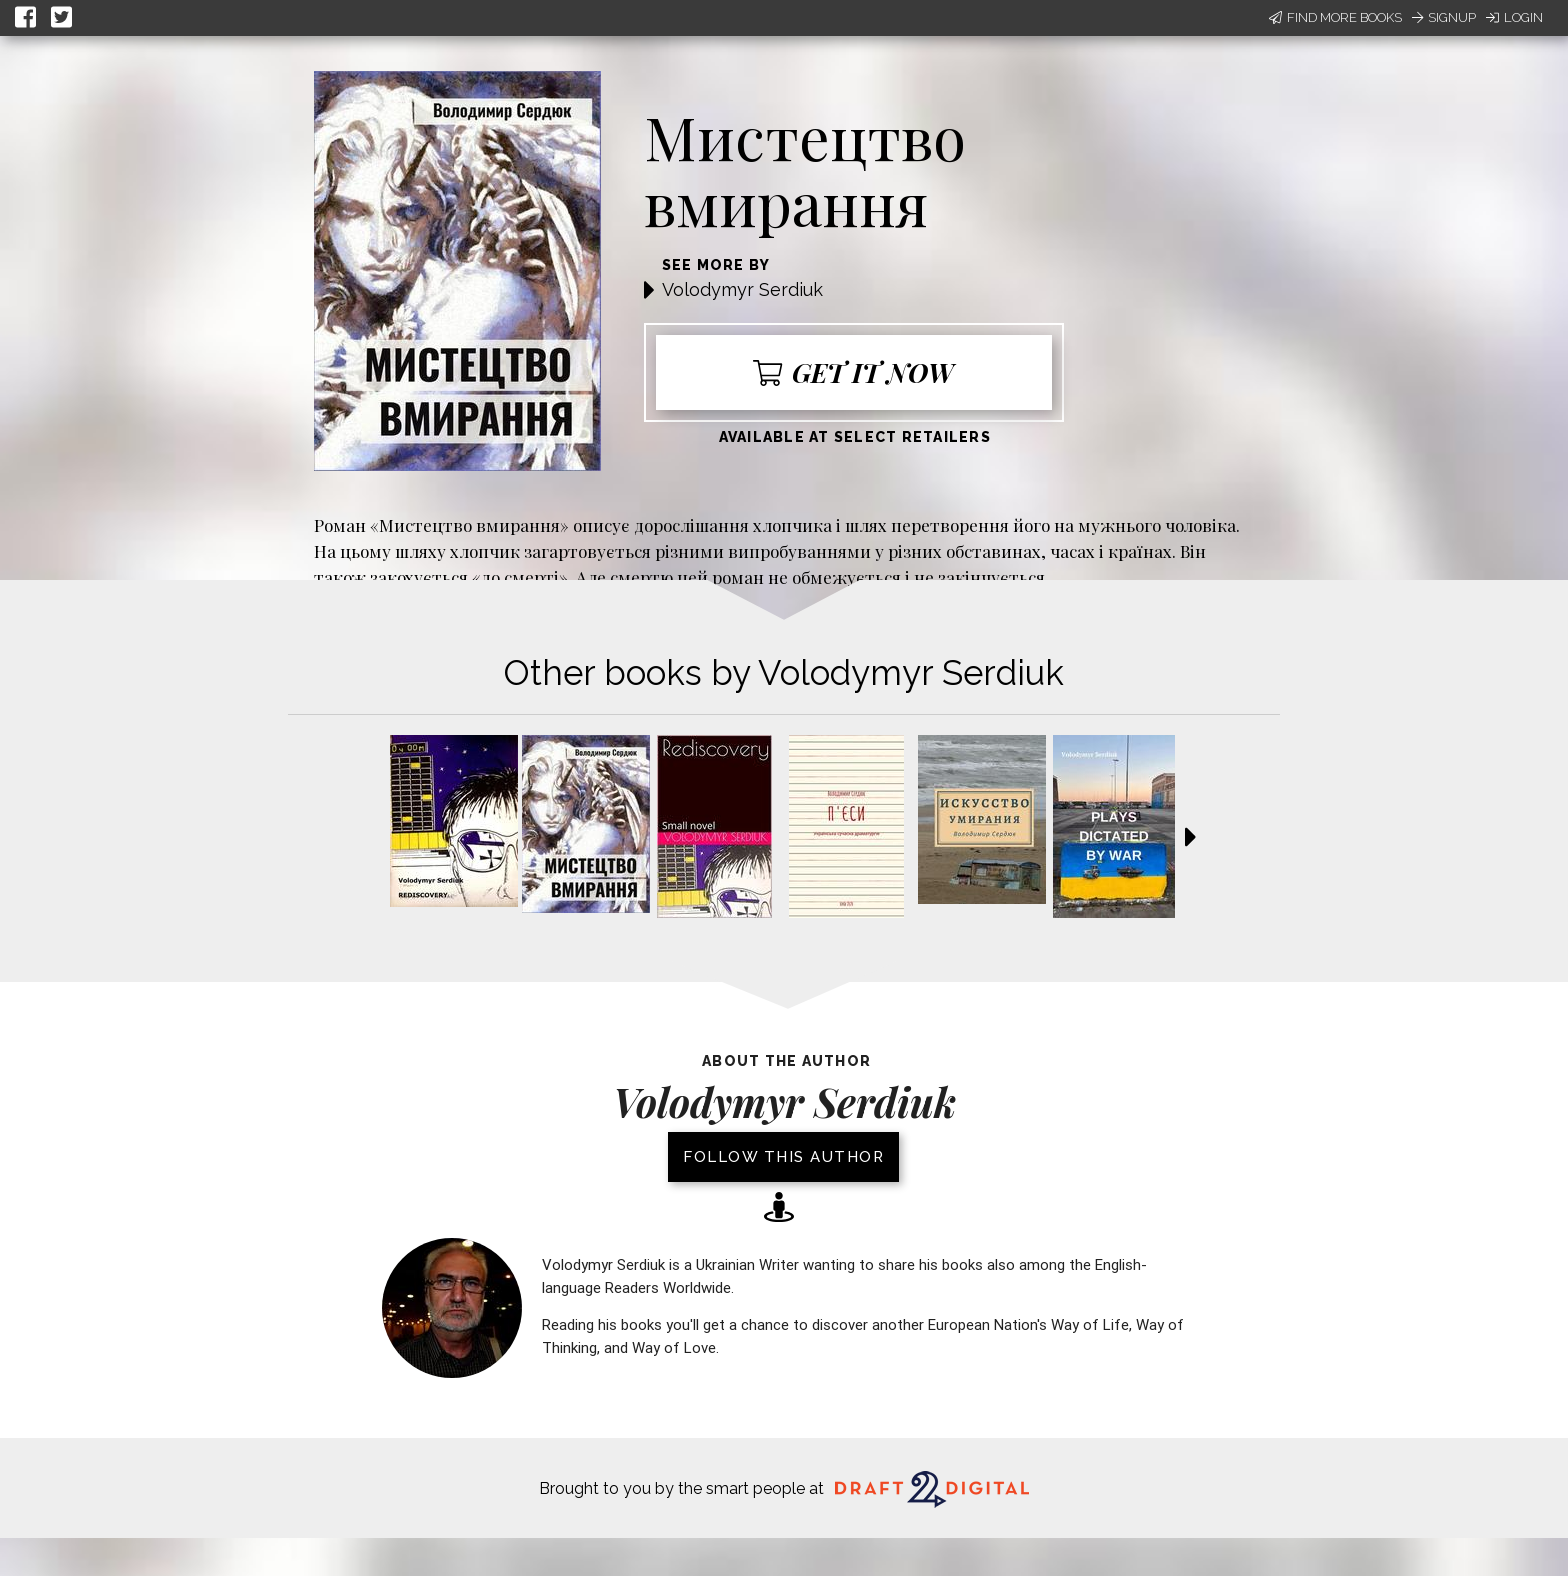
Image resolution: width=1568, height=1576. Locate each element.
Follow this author (783, 1157)
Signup (1444, 17)
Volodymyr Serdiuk (742, 289)
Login (1514, 17)
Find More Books (1335, 17)
